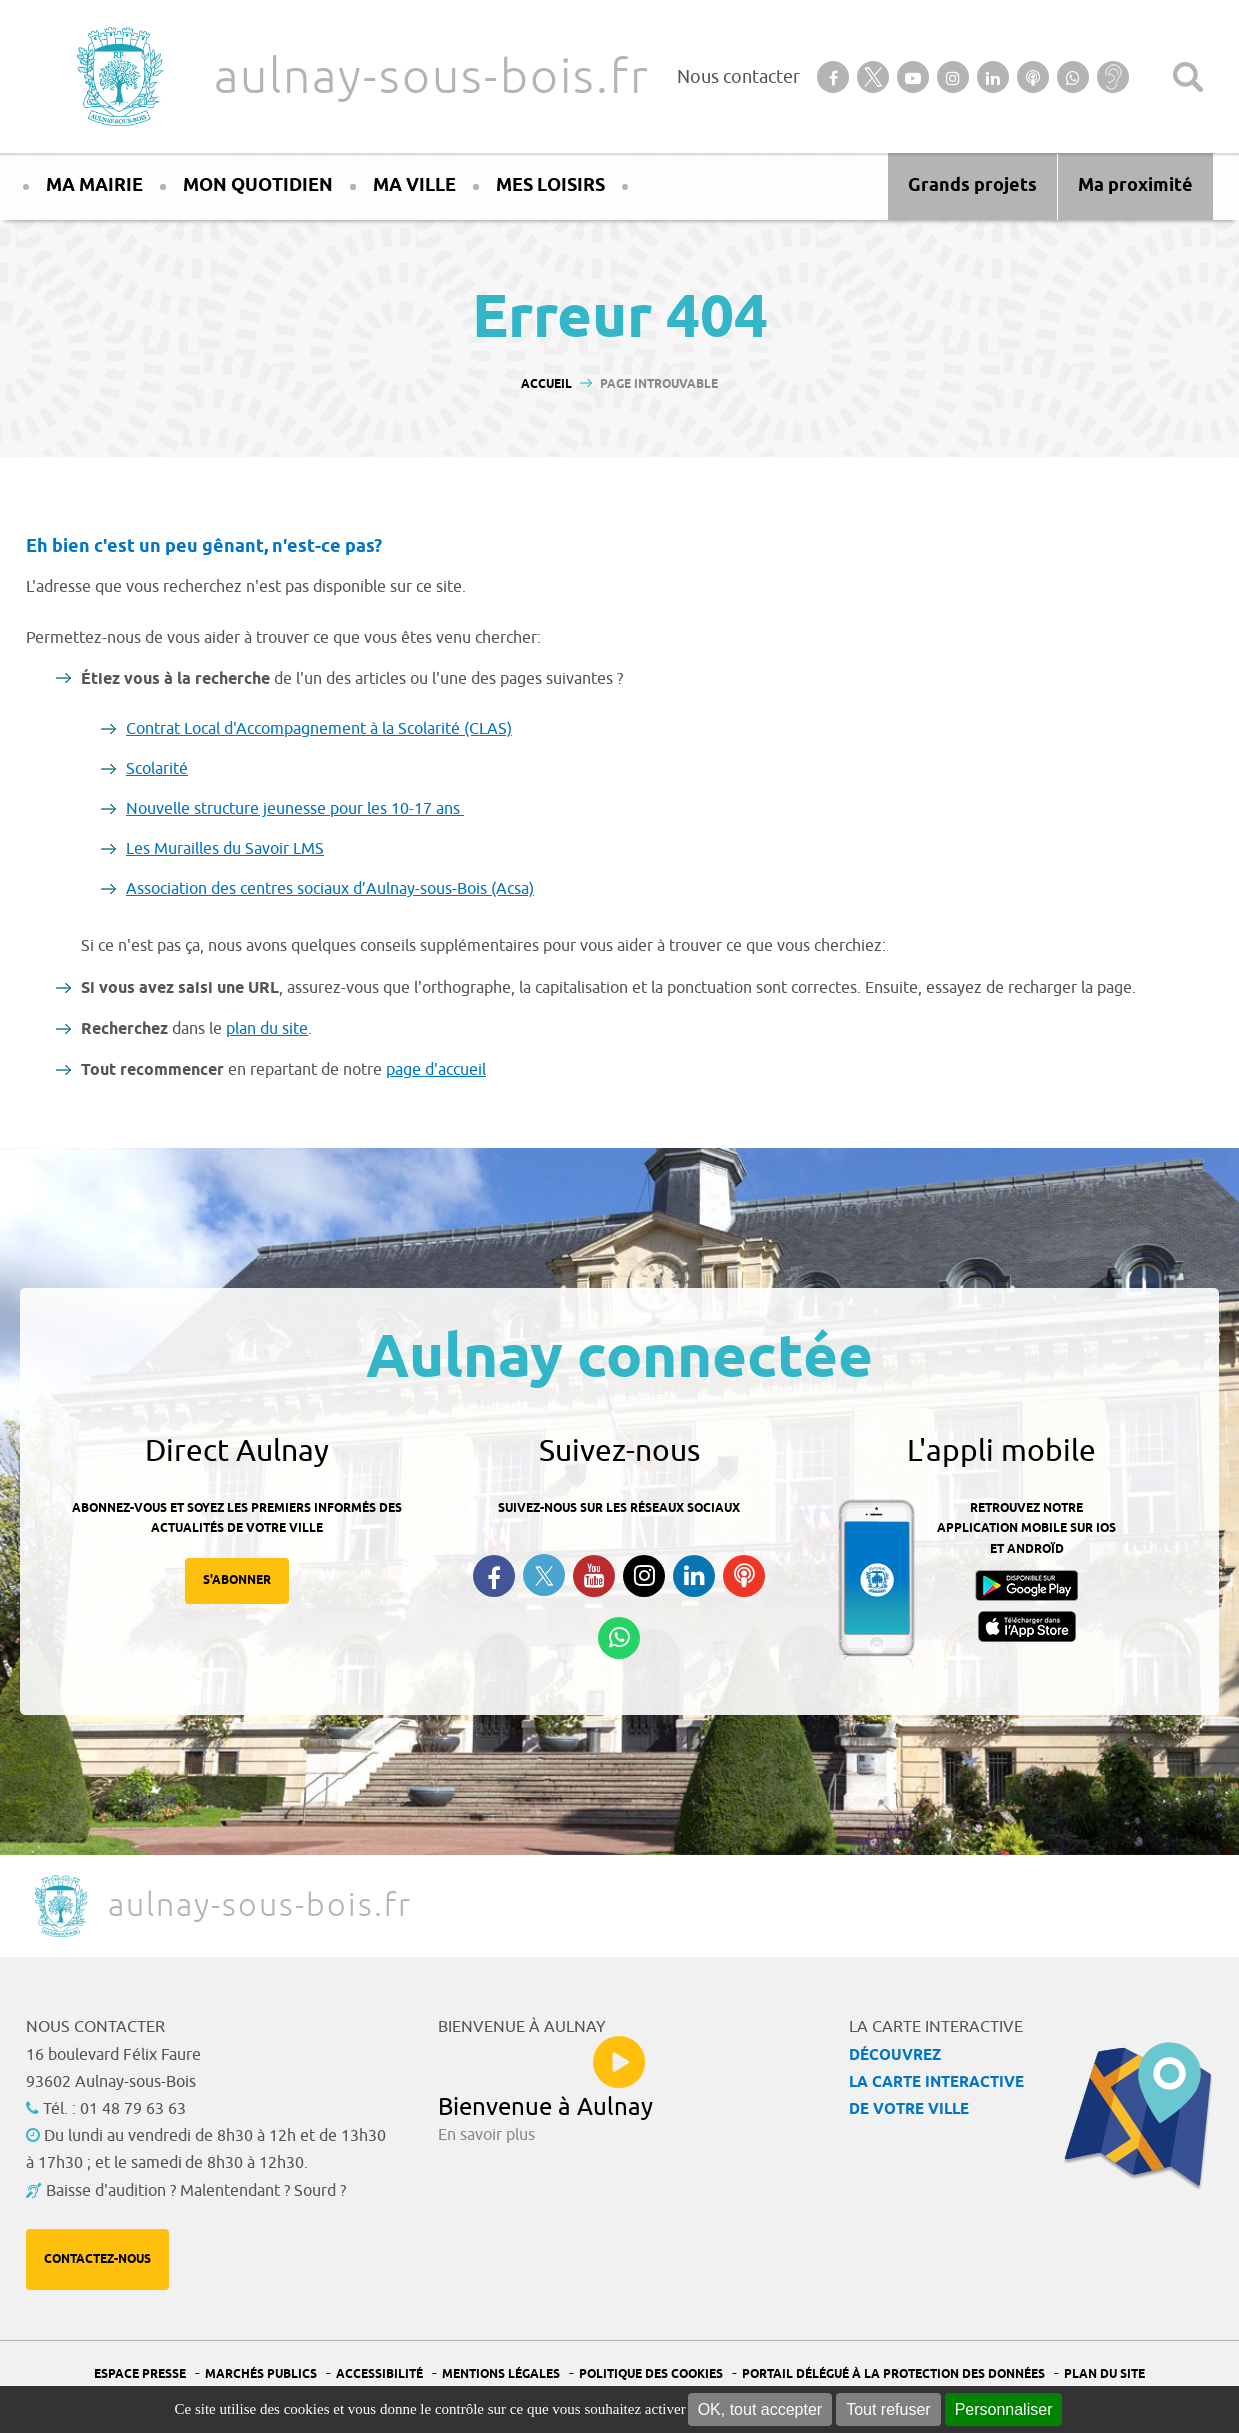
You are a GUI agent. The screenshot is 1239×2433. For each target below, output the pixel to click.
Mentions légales (501, 2374)
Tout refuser (888, 2409)
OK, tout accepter (760, 2409)
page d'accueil (436, 1070)
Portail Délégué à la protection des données (893, 2374)
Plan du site (1104, 2374)
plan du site (267, 1029)
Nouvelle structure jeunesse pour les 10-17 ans (295, 809)
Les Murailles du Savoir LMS (225, 849)
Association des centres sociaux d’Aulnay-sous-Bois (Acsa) (330, 889)
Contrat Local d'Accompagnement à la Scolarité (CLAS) (319, 729)
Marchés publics (261, 2374)
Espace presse (140, 2374)
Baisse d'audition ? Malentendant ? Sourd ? (196, 2191)
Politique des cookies (651, 2374)
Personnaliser (1004, 2409)
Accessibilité (379, 2374)
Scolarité (157, 769)
